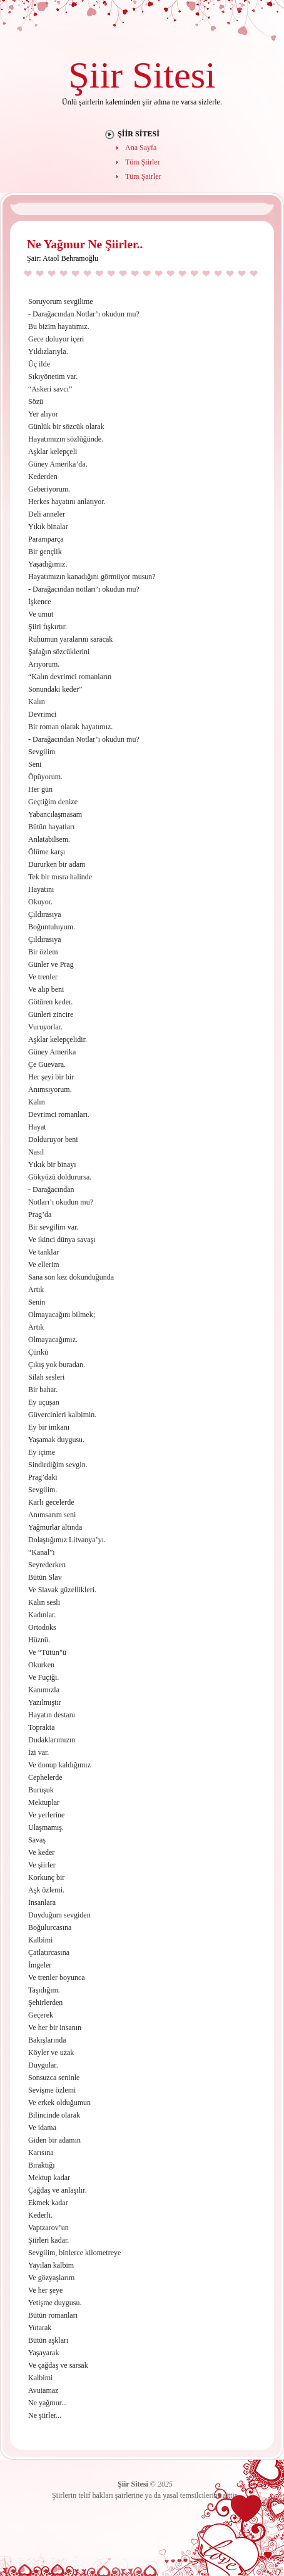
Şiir (95, 75)
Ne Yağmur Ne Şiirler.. (85, 244)
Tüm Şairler (143, 176)
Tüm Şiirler (142, 162)
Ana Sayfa (140, 147)
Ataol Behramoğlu (70, 258)
